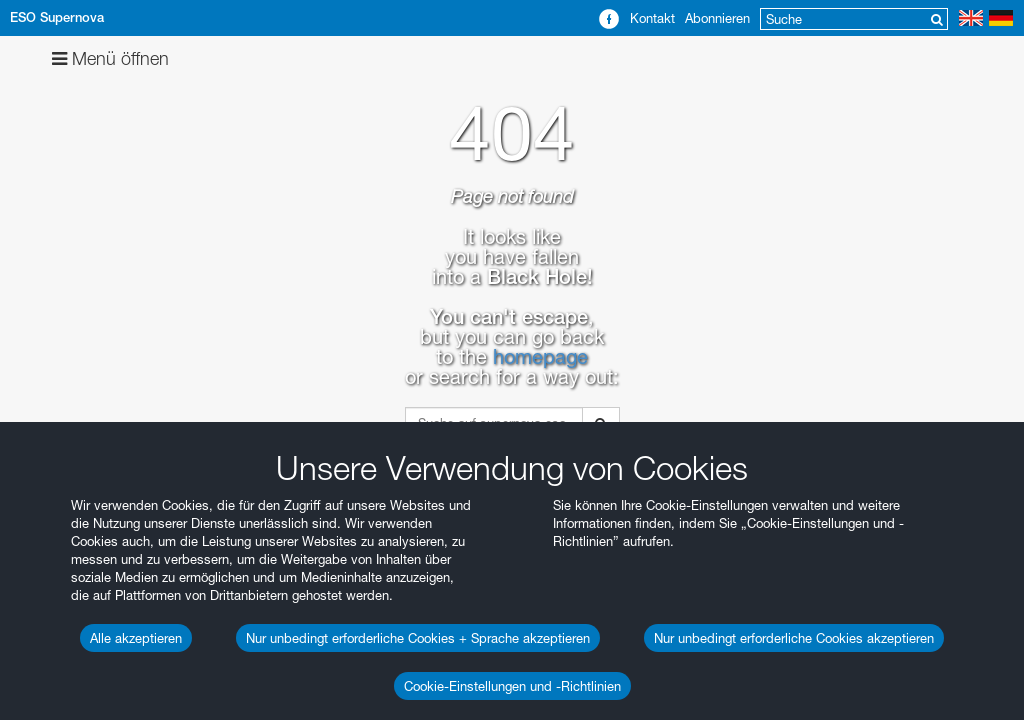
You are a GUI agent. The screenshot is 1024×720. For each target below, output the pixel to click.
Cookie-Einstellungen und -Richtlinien (512, 686)
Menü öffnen (110, 58)
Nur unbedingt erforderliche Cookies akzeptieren (794, 638)
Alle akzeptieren (136, 638)
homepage (540, 357)
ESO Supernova (57, 17)
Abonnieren (717, 18)
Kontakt (652, 18)
